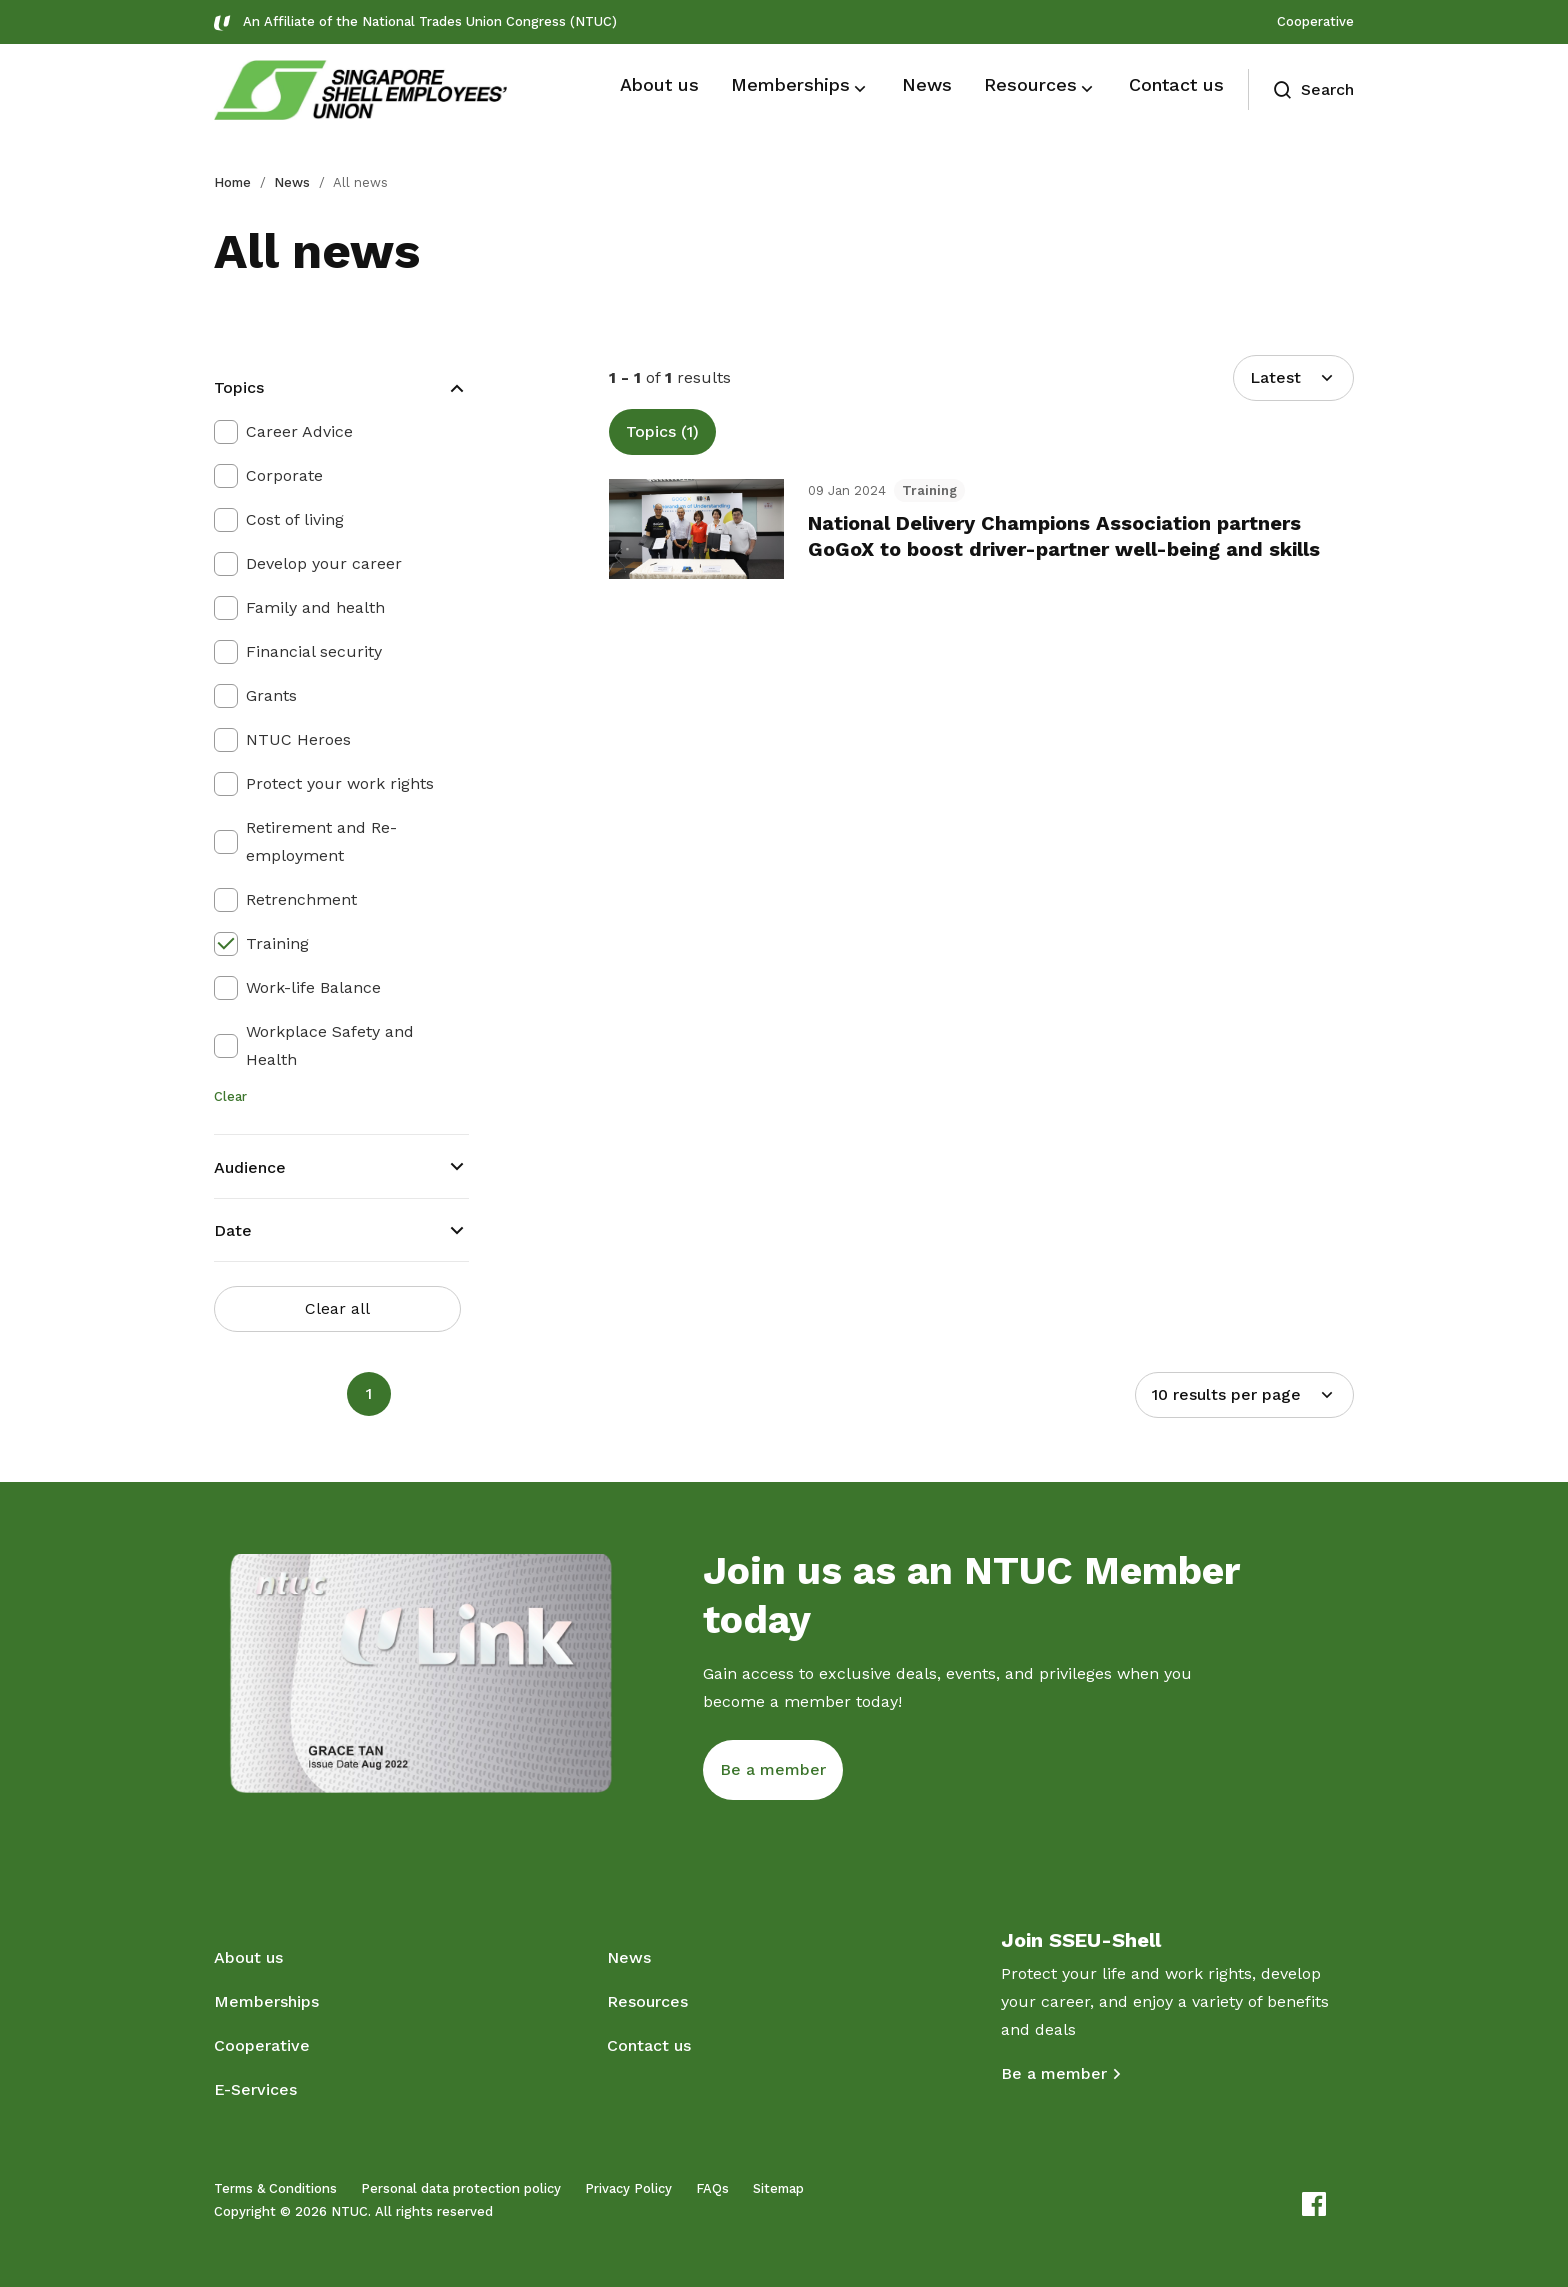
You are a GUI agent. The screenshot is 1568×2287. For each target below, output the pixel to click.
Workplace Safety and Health (330, 1045)
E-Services (255, 2089)
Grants (271, 695)
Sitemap (778, 2188)
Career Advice (299, 431)
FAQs (712, 2188)
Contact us (649, 2045)
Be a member (1054, 2073)
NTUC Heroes (298, 739)
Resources (647, 2001)
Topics (239, 387)
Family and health (315, 607)
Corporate (284, 475)
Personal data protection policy (461, 2188)
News (292, 182)
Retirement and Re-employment (321, 841)
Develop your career (324, 563)
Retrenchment (301, 899)
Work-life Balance (313, 987)
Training (277, 943)
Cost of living (295, 519)
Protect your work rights (340, 783)
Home (232, 182)
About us (248, 1957)
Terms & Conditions (275, 2188)
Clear (230, 1096)
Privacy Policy (628, 2188)
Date (233, 1230)
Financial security (314, 651)
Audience (250, 1167)
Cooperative (1315, 21)
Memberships (266, 2001)
